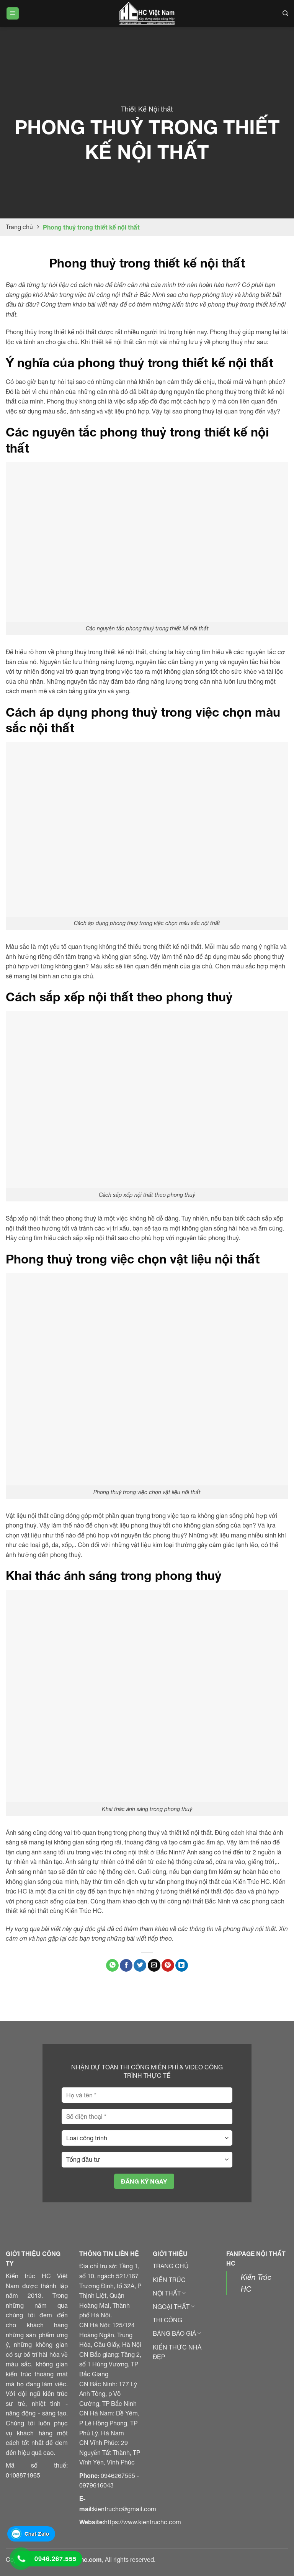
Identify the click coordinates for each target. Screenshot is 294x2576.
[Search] (285, 13)
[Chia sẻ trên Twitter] (140, 1965)
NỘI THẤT (169, 2293)
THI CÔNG (167, 2320)
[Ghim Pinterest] (168, 1965)
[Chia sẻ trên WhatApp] (112, 1965)
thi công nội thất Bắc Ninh (194, 1901)
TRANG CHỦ (171, 2266)
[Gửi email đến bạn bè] (154, 1965)
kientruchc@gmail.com (124, 2508)
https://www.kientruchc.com (142, 2522)
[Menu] (13, 13)
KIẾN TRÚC (169, 2279)
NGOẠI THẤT (173, 2306)
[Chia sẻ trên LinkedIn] (181, 1965)
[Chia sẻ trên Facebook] (126, 1965)
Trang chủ (19, 226)
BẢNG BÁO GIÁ (177, 2333)
